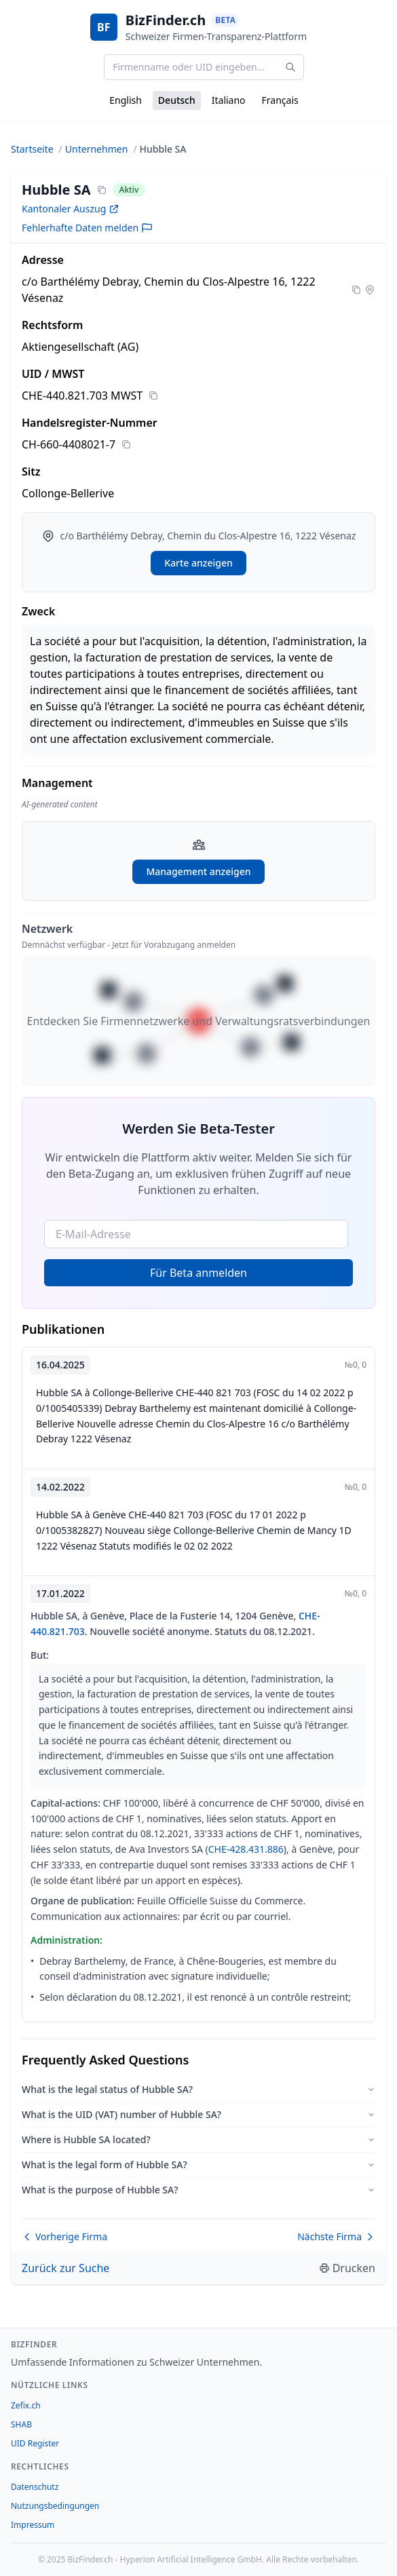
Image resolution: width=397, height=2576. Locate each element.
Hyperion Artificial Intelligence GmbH (191, 2559)
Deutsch (176, 100)
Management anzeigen (198, 871)
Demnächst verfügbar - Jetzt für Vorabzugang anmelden (128, 945)
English (125, 100)
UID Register (35, 2443)
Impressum (32, 2525)
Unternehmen (96, 148)
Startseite (32, 148)
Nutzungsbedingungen (55, 2506)
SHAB (21, 2424)
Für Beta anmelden (198, 1272)
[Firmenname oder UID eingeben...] (204, 67)
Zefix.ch (26, 2405)
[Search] (290, 67)
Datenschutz (34, 2487)
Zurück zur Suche (65, 2268)
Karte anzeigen (198, 562)
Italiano (229, 100)
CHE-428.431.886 (246, 1849)
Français (280, 100)
